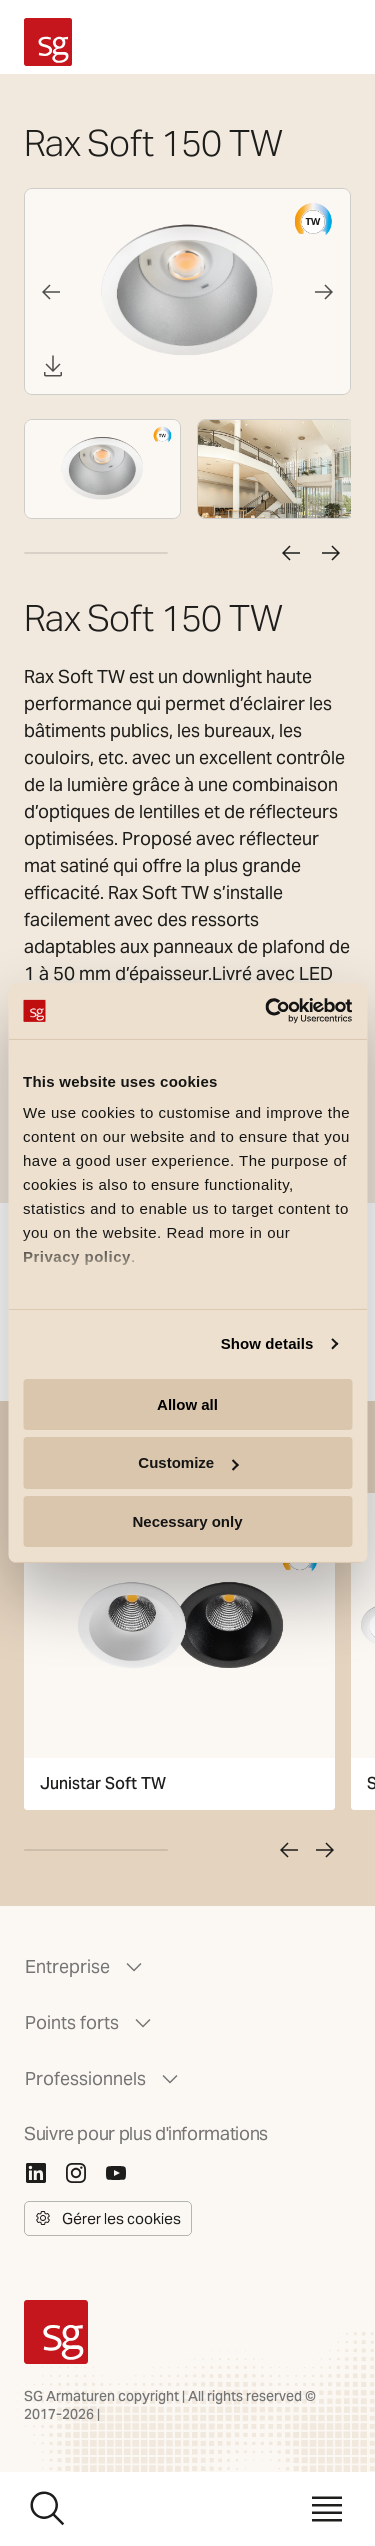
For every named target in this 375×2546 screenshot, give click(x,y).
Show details (267, 1343)
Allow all (187, 1403)
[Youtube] (116, 2173)
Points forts (90, 2023)
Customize (188, 1462)
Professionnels (103, 2079)
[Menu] (327, 2509)
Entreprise (85, 1967)
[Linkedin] (36, 2173)
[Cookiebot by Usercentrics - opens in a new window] (267, 1011)
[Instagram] (76, 2173)
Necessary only (187, 1521)
